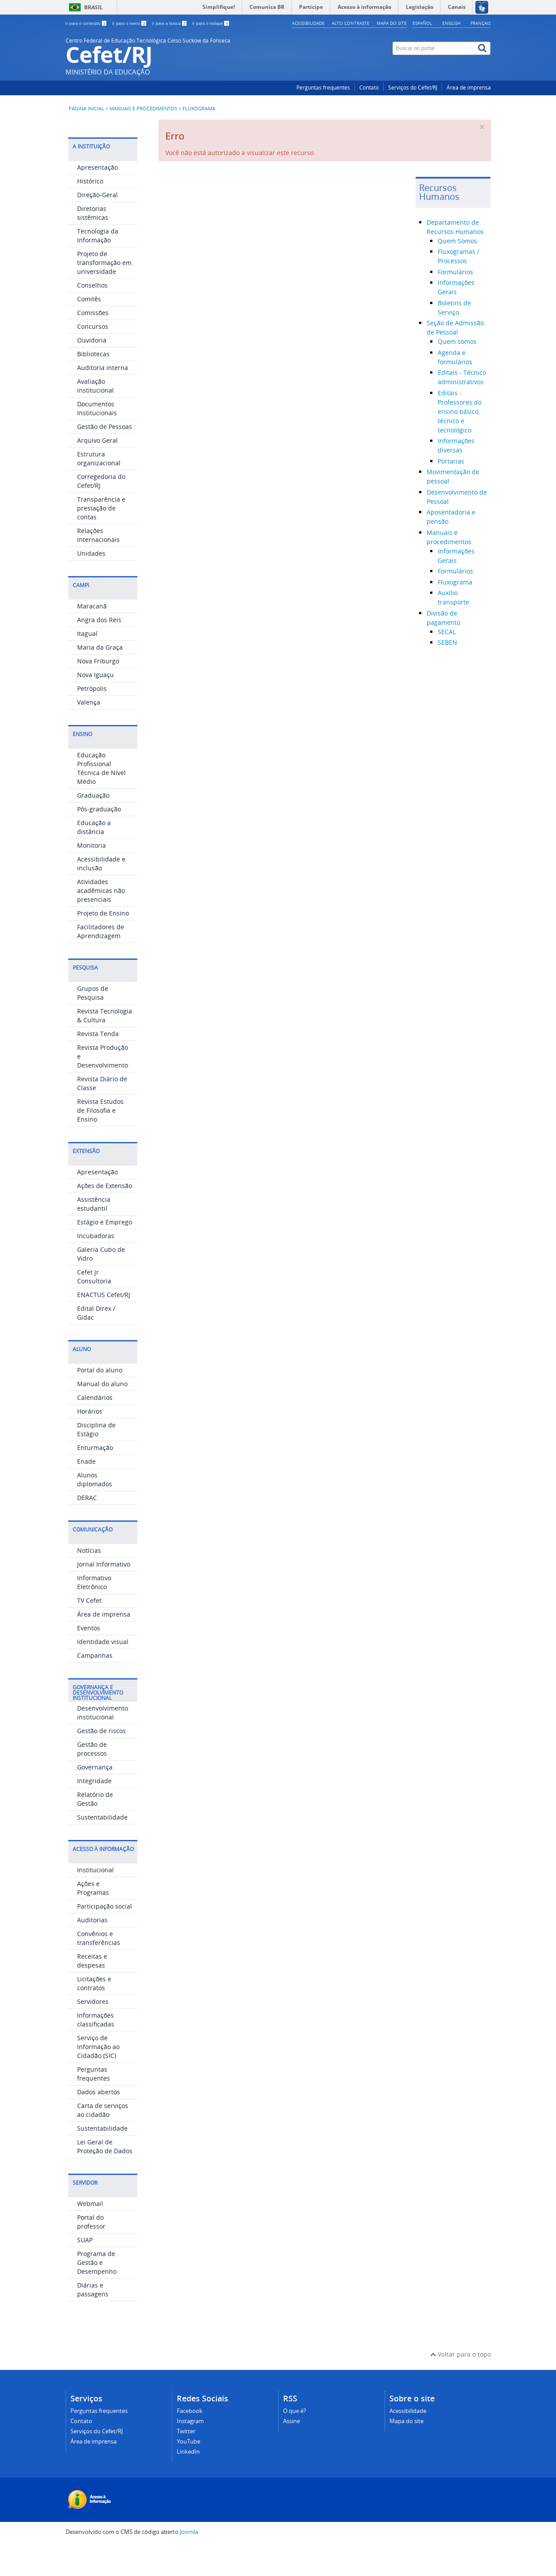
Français (480, 23)
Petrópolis (92, 720)
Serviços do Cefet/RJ (412, 87)
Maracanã (92, 637)
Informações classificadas (95, 2051)
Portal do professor (91, 2253)
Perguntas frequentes (323, 87)
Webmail (90, 2235)
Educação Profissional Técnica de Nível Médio (101, 799)
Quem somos (457, 341)
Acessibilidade (308, 23)
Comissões (93, 344)
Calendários (95, 1429)
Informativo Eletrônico (94, 1613)
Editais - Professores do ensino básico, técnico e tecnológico (460, 411)
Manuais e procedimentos (143, 108)
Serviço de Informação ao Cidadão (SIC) (98, 2078)
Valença (88, 733)
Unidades (91, 585)
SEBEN (447, 642)
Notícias (89, 1582)
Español (422, 23)
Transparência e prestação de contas (101, 539)
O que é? (294, 2442)
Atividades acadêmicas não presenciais (101, 922)
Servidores (93, 2033)
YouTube (188, 2473)
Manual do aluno (102, 1415)
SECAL (447, 631)
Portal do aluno (99, 1401)
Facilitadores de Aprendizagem (100, 962)
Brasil (93, 7)
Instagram (190, 2452)
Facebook (189, 2442)
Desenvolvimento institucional (102, 1744)
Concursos (92, 358)
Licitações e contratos (94, 2014)
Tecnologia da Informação (97, 267)
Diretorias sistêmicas (92, 244)
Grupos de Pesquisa (92, 1024)
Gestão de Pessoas (104, 458)
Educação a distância (94, 858)
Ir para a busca (170, 23)
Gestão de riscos (101, 1762)
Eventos (88, 1659)
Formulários (455, 272)
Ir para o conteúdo (87, 23)
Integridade (94, 1812)
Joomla (189, 2563)
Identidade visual (102, 1673)
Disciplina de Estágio (96, 1460)
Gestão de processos (92, 1780)
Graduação (93, 826)
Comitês (89, 330)
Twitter (186, 2463)
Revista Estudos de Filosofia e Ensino (100, 1142)
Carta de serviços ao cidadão (102, 2141)
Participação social (104, 1937)
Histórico (90, 212)
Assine (291, 2452)
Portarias (451, 461)
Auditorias (92, 1951)
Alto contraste (350, 23)
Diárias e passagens (93, 2321)
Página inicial (86, 108)
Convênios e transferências (98, 1969)
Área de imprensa (469, 87)
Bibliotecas (93, 385)
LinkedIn (188, 2483)
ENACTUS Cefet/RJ (103, 1326)
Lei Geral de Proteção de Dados (104, 2177)
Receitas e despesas (92, 1992)
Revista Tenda (98, 1065)
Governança (95, 1798)
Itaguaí (87, 665)
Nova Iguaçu (95, 706)
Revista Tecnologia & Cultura (104, 1047)
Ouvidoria (91, 371)
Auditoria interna (102, 399)
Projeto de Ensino (103, 944)
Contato (369, 87)
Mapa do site (392, 23)
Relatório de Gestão (95, 1830)
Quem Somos (457, 241)
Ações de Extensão (104, 1217)
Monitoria (91, 877)
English (451, 23)
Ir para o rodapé (210, 23)
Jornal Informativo (103, 1595)
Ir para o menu (130, 23)
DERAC (87, 1529)
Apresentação (97, 199)
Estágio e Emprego (104, 1253)
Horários (89, 1442)
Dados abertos (98, 2123)
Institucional (95, 1901)
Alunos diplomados (94, 1511)
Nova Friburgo (98, 692)
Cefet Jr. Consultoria (94, 1308)
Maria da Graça (100, 678)
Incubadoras (95, 1267)
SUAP (85, 2271)
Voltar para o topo (460, 2385)
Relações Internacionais (98, 566)
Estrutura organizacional (99, 490)
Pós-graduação (99, 840)
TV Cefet (89, 1632)
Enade (86, 1493)
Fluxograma (455, 582)
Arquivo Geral (97, 472)
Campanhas (95, 1687)
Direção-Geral (97, 226)
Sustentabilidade (102, 1848)
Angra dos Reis (99, 651)
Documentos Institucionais (97, 439)
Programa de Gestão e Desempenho (97, 2294)
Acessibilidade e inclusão (101, 895)
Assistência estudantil (93, 1235)
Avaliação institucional (95, 417)
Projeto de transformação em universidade (104, 294)
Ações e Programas (93, 1919)
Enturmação (95, 1479)
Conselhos (92, 316)
